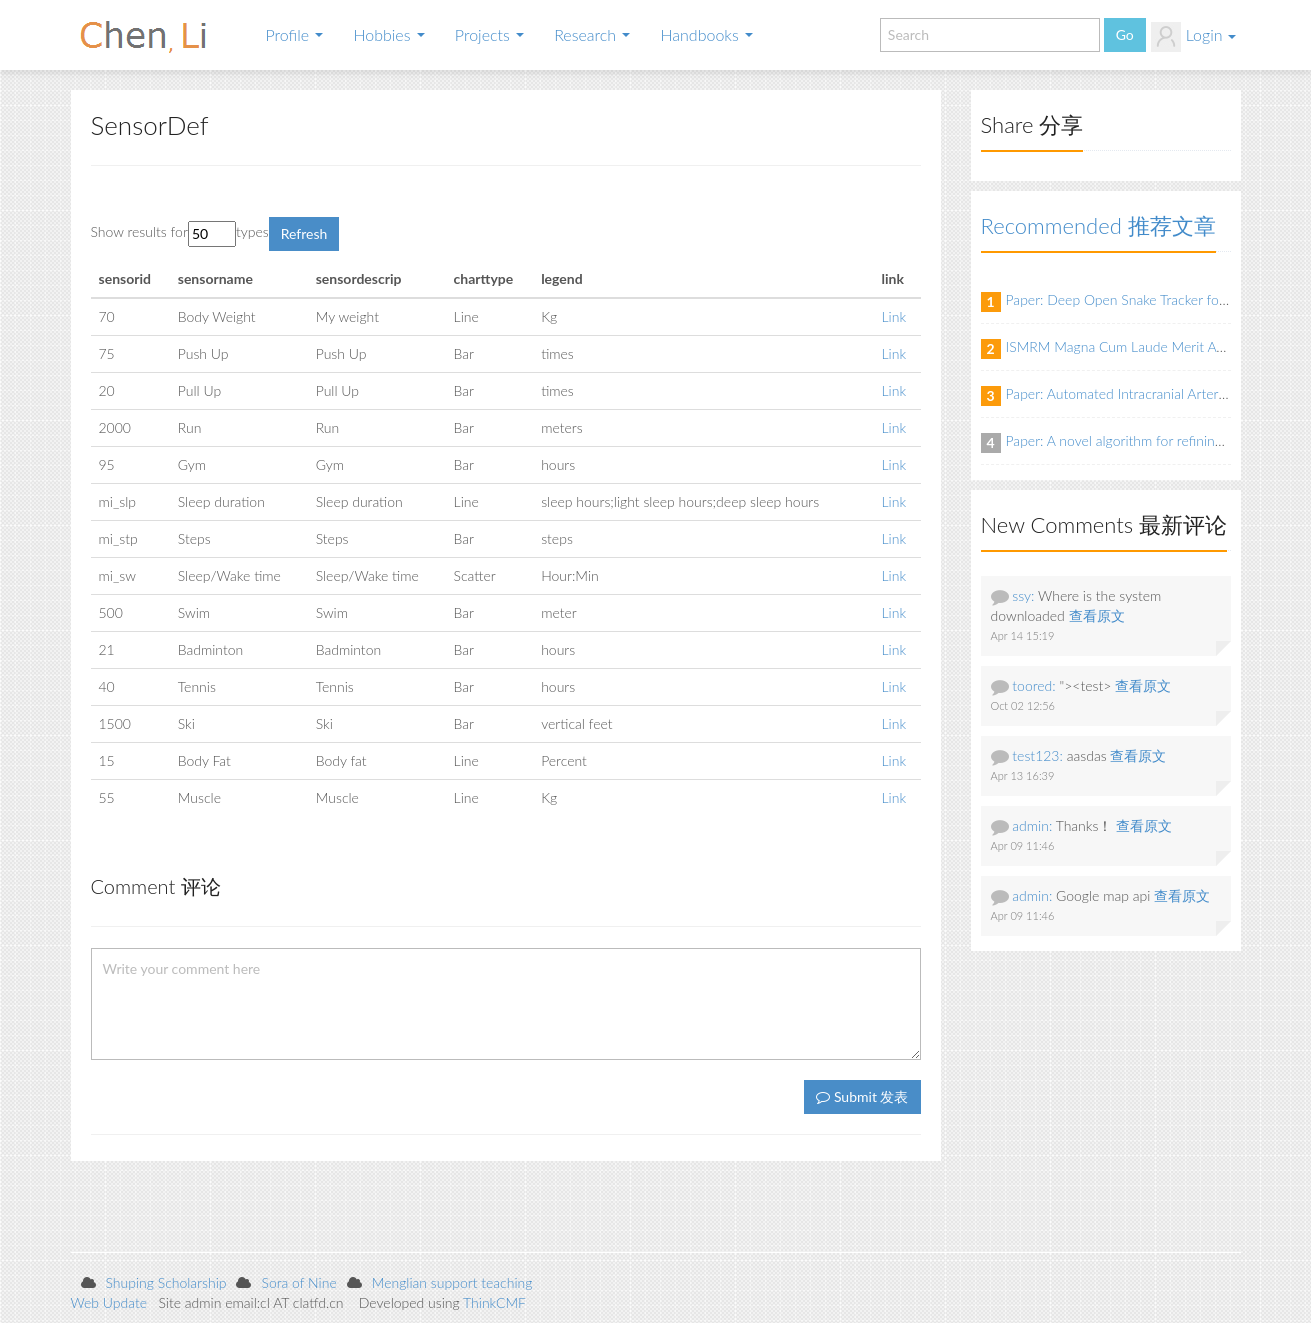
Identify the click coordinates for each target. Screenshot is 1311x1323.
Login (1193, 37)
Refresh (304, 233)
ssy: (1023, 595)
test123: (1037, 755)
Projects (489, 34)
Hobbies (388, 34)
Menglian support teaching (452, 1282)
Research (592, 34)
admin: (1032, 825)
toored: (1033, 685)
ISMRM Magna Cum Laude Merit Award (1126, 346)
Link (894, 316)
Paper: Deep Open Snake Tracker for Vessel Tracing (1158, 299)
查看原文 (1097, 615)
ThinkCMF (494, 1302)
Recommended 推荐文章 (1098, 225)
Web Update (109, 1302)
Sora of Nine (298, 1282)
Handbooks (706, 34)
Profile (295, 34)
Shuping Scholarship (166, 1282)
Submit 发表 (862, 1096)
